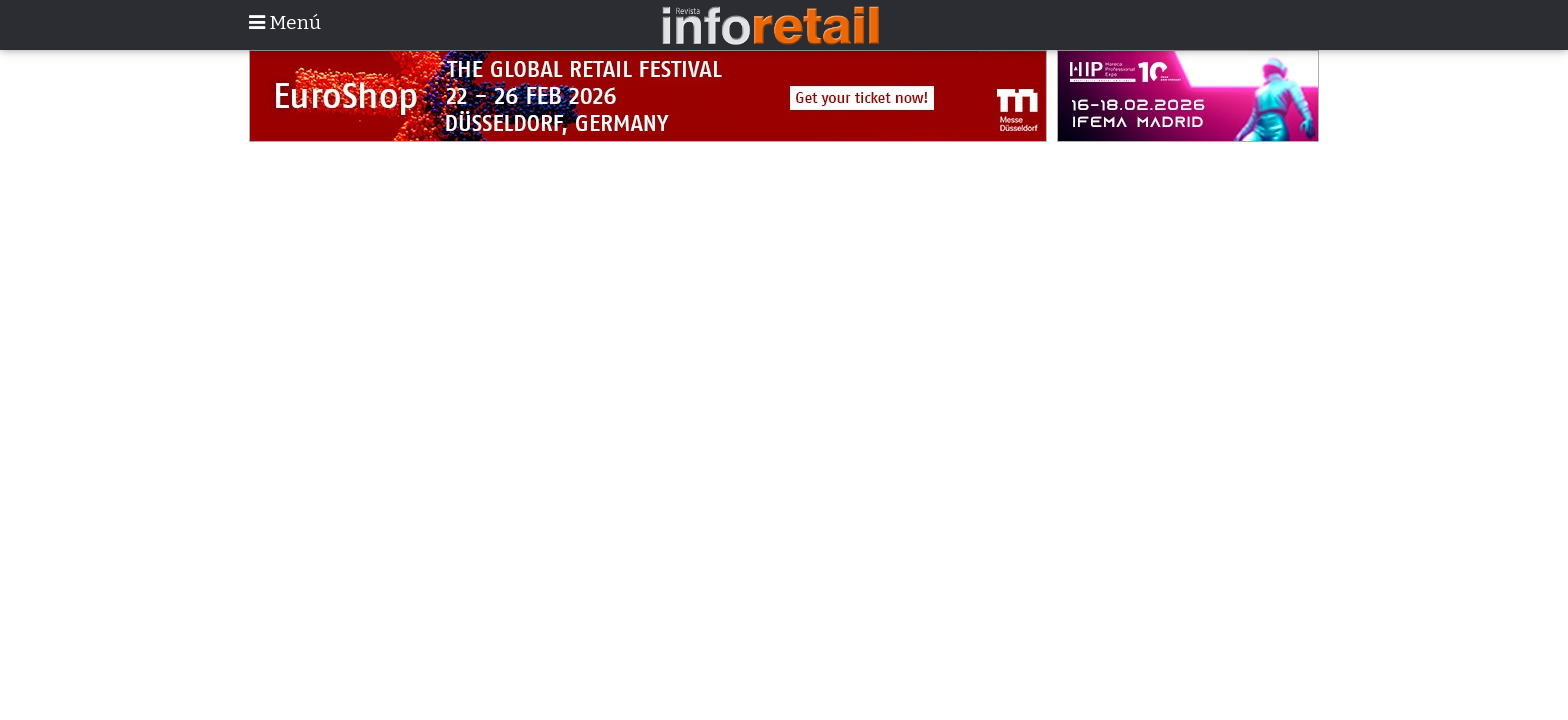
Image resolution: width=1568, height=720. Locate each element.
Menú (285, 22)
